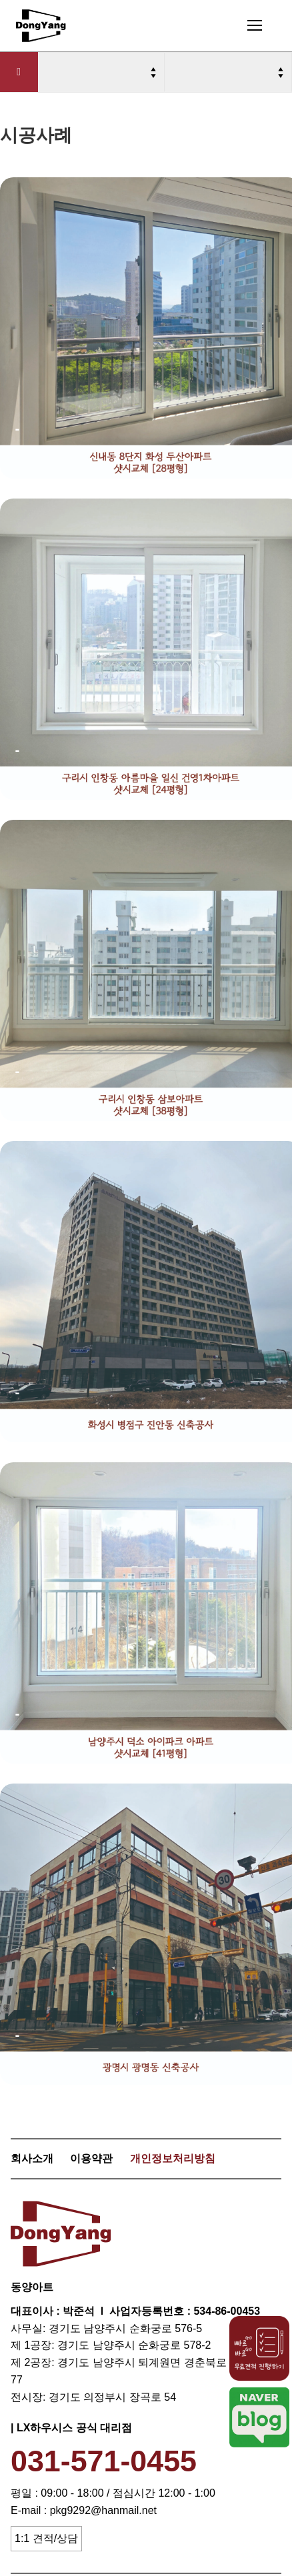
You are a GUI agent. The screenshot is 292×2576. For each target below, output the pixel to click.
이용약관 (91, 2158)
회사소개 (32, 2158)
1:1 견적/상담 (46, 2538)
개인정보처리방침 (172, 2158)
